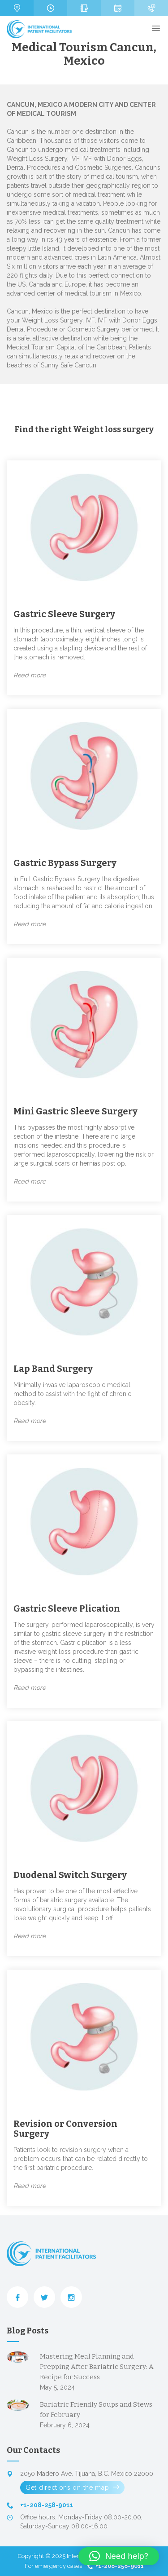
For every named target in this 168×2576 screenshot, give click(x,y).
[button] (118, 2556)
